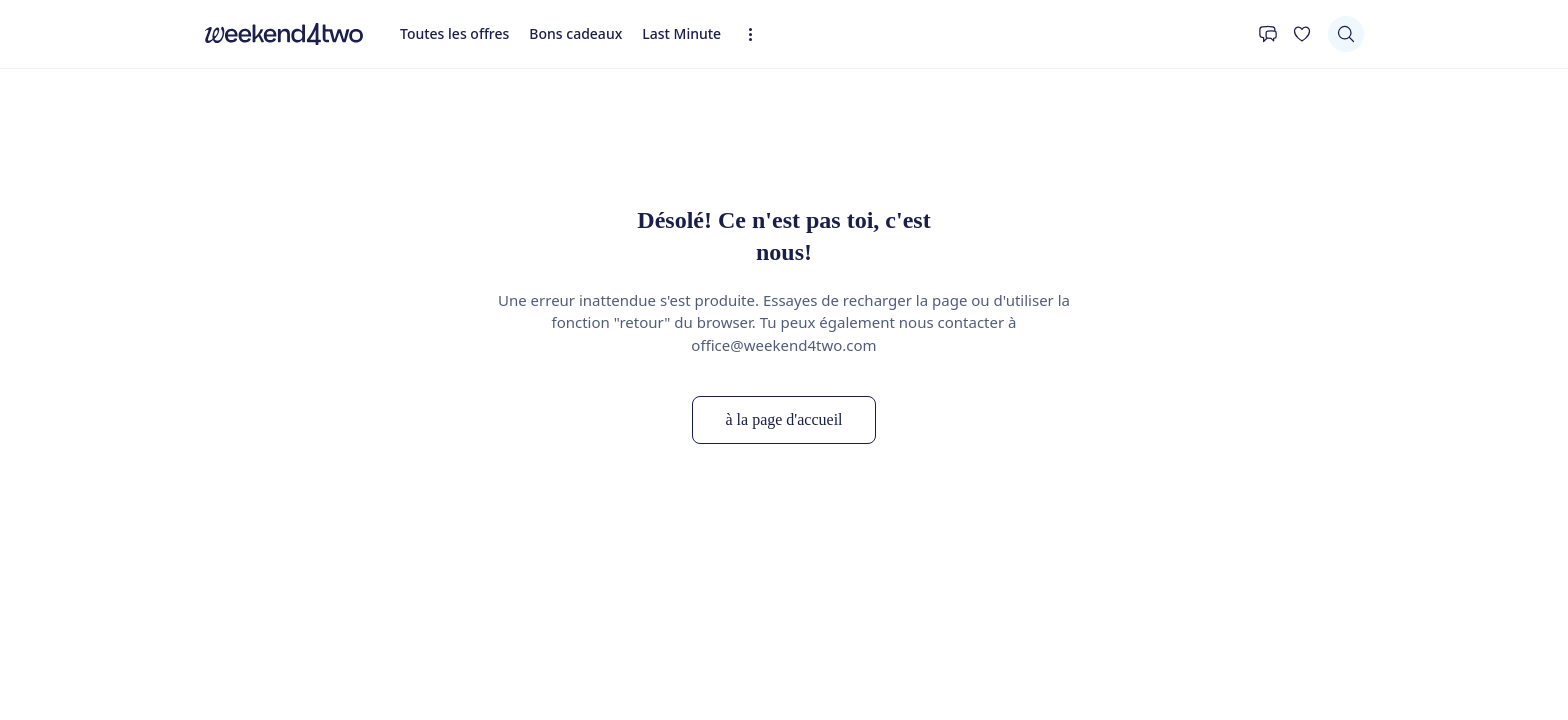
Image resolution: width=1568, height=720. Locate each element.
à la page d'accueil (783, 419)
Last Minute (681, 33)
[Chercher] (1346, 34)
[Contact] (1268, 34)
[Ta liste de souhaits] (1302, 34)
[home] (284, 34)
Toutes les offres (454, 33)
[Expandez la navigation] (756, 34)
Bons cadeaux (575, 33)
